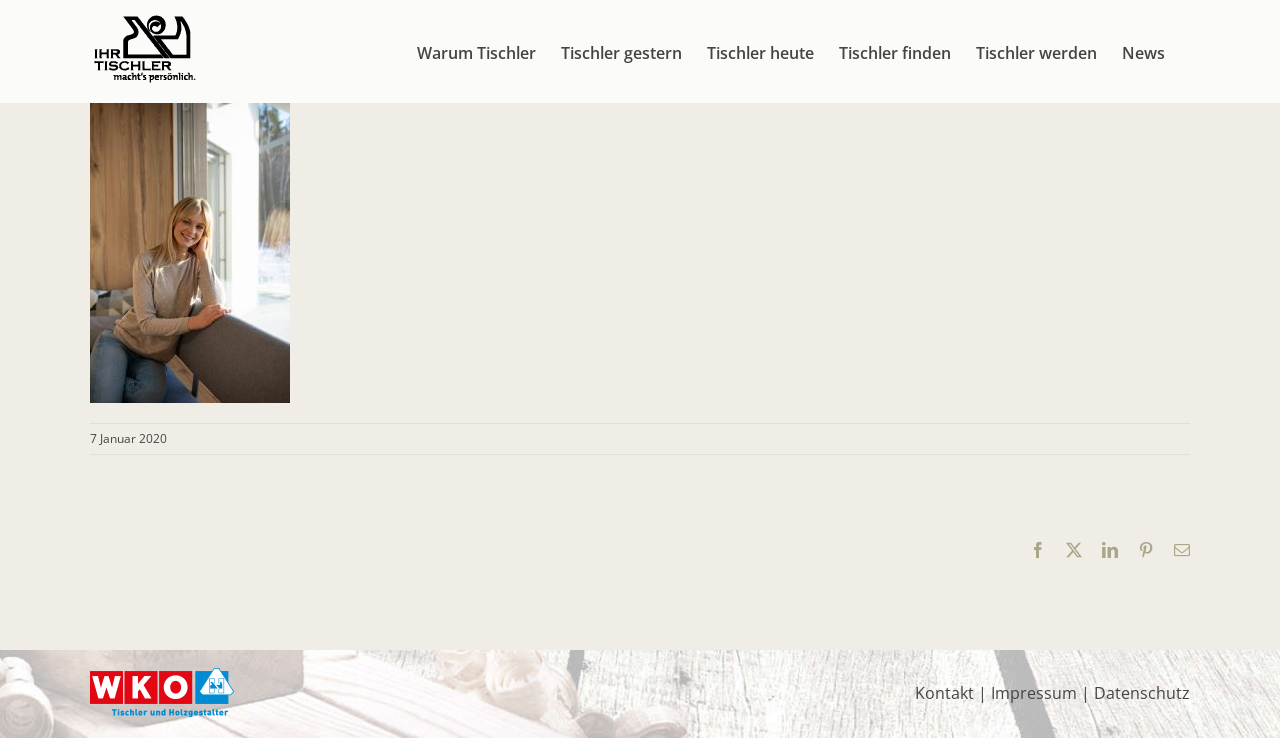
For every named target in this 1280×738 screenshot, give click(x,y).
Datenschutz (1142, 693)
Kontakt (944, 693)
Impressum (1034, 693)
